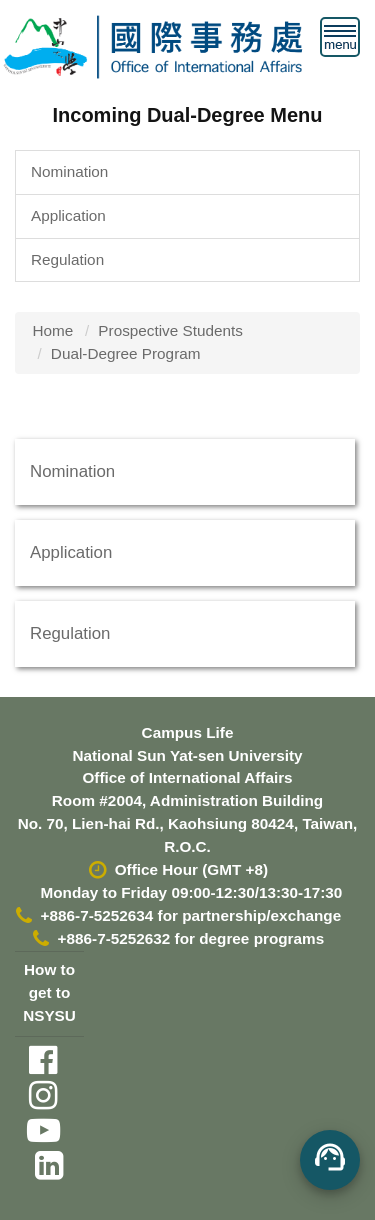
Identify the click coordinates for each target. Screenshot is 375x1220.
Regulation (67, 259)
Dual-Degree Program (126, 353)
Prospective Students (170, 330)
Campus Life (188, 732)
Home (53, 330)
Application (68, 215)
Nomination (69, 171)
